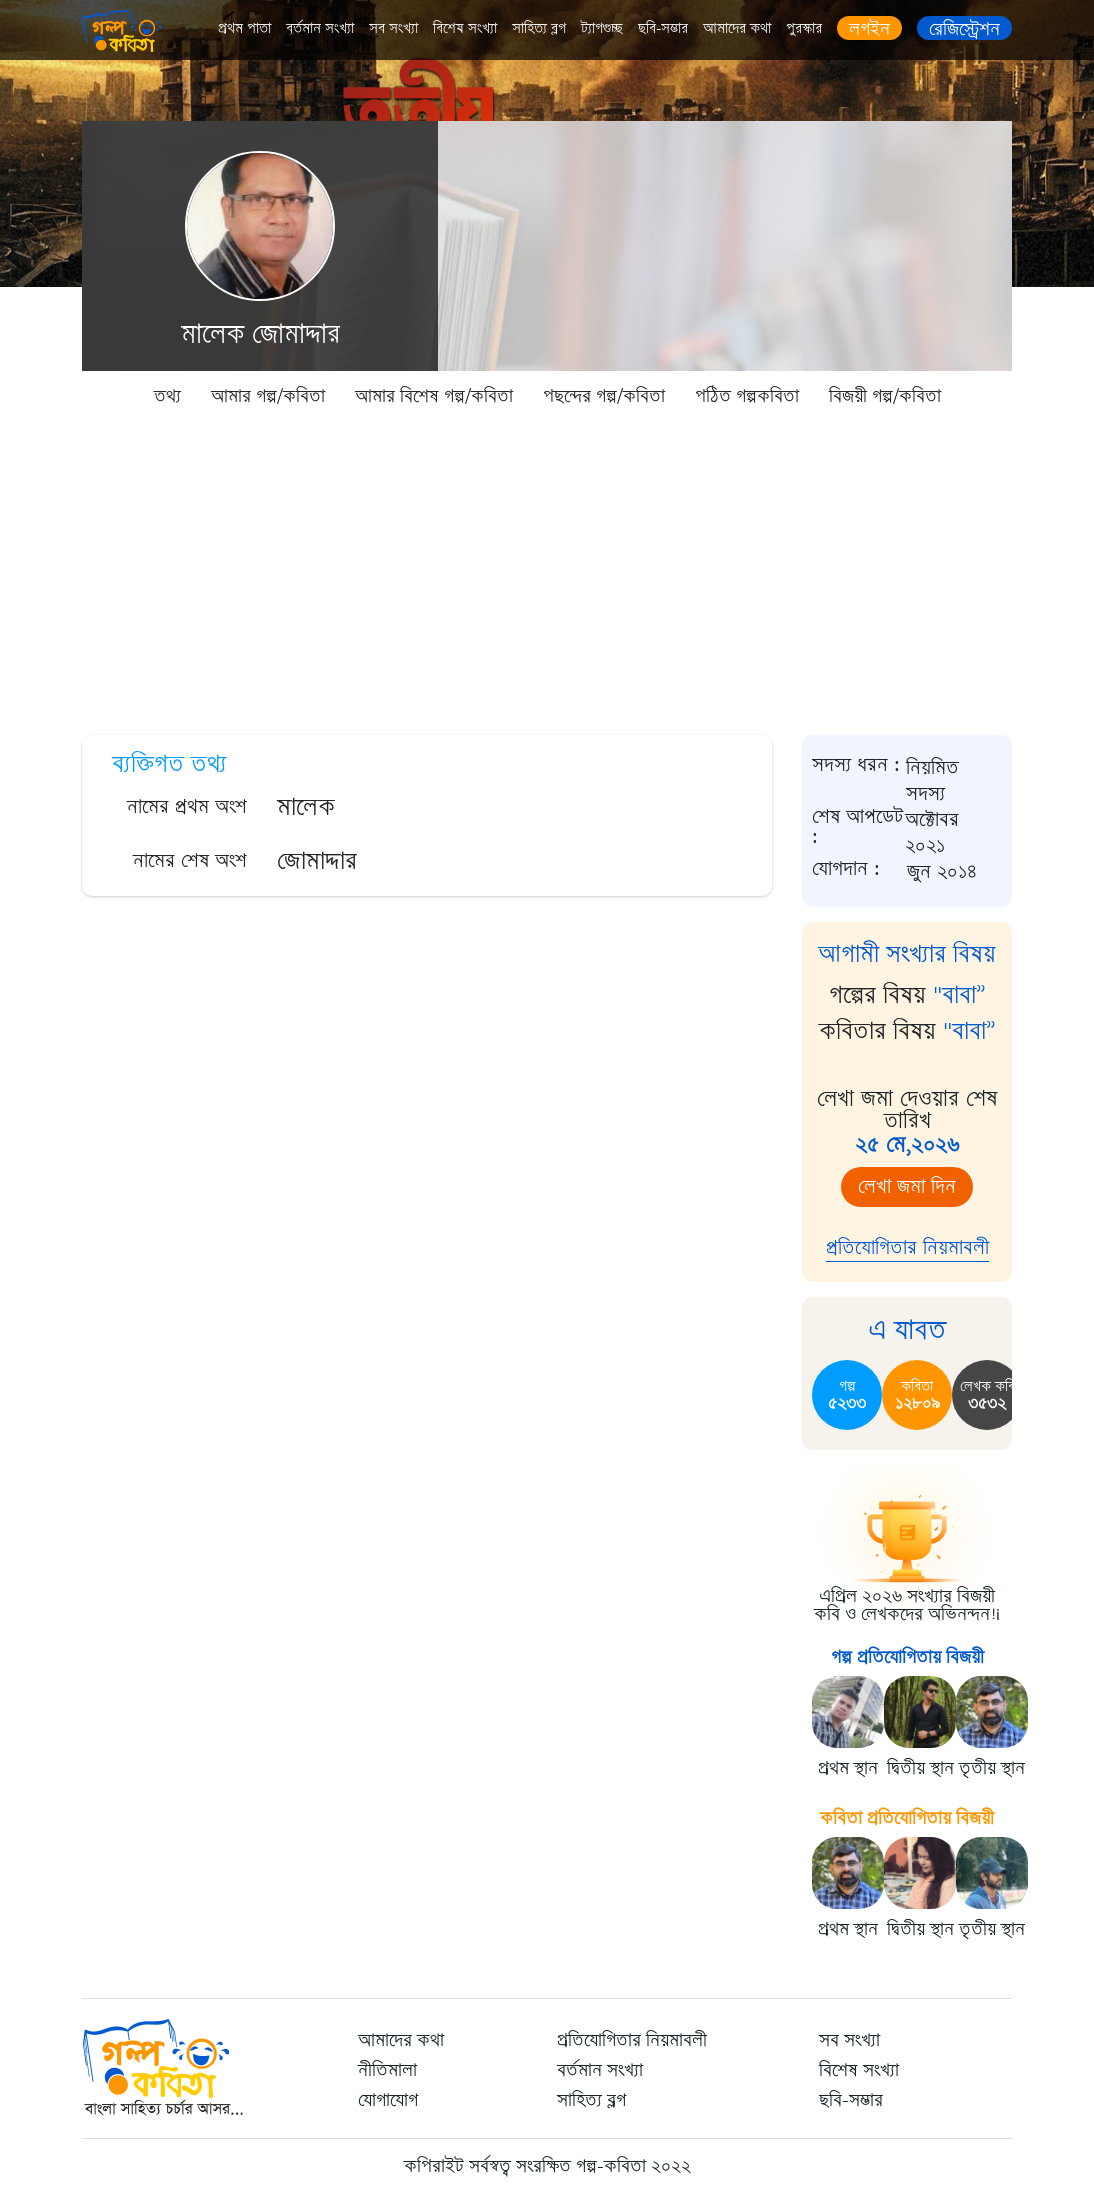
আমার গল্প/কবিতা (268, 396)
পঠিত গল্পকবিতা (747, 396)
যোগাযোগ (388, 2100)
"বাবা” (959, 995)
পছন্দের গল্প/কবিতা (604, 396)
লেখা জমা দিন (907, 1186)
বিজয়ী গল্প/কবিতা (885, 396)
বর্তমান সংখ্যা (320, 28)
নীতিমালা (387, 2070)
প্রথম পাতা (244, 28)
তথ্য (167, 396)
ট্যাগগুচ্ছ (602, 28)
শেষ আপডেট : (857, 828)
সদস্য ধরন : (856, 766)
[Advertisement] (547, 570)
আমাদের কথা (737, 28)
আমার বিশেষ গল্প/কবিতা (434, 396)
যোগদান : (846, 869)
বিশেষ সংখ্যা (465, 28)
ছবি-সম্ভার (663, 28)
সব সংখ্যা (393, 28)
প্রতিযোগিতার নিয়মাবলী (907, 1247)
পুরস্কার (804, 28)
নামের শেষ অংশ (190, 860)
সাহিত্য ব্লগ (539, 28)
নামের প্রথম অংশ (187, 806)
